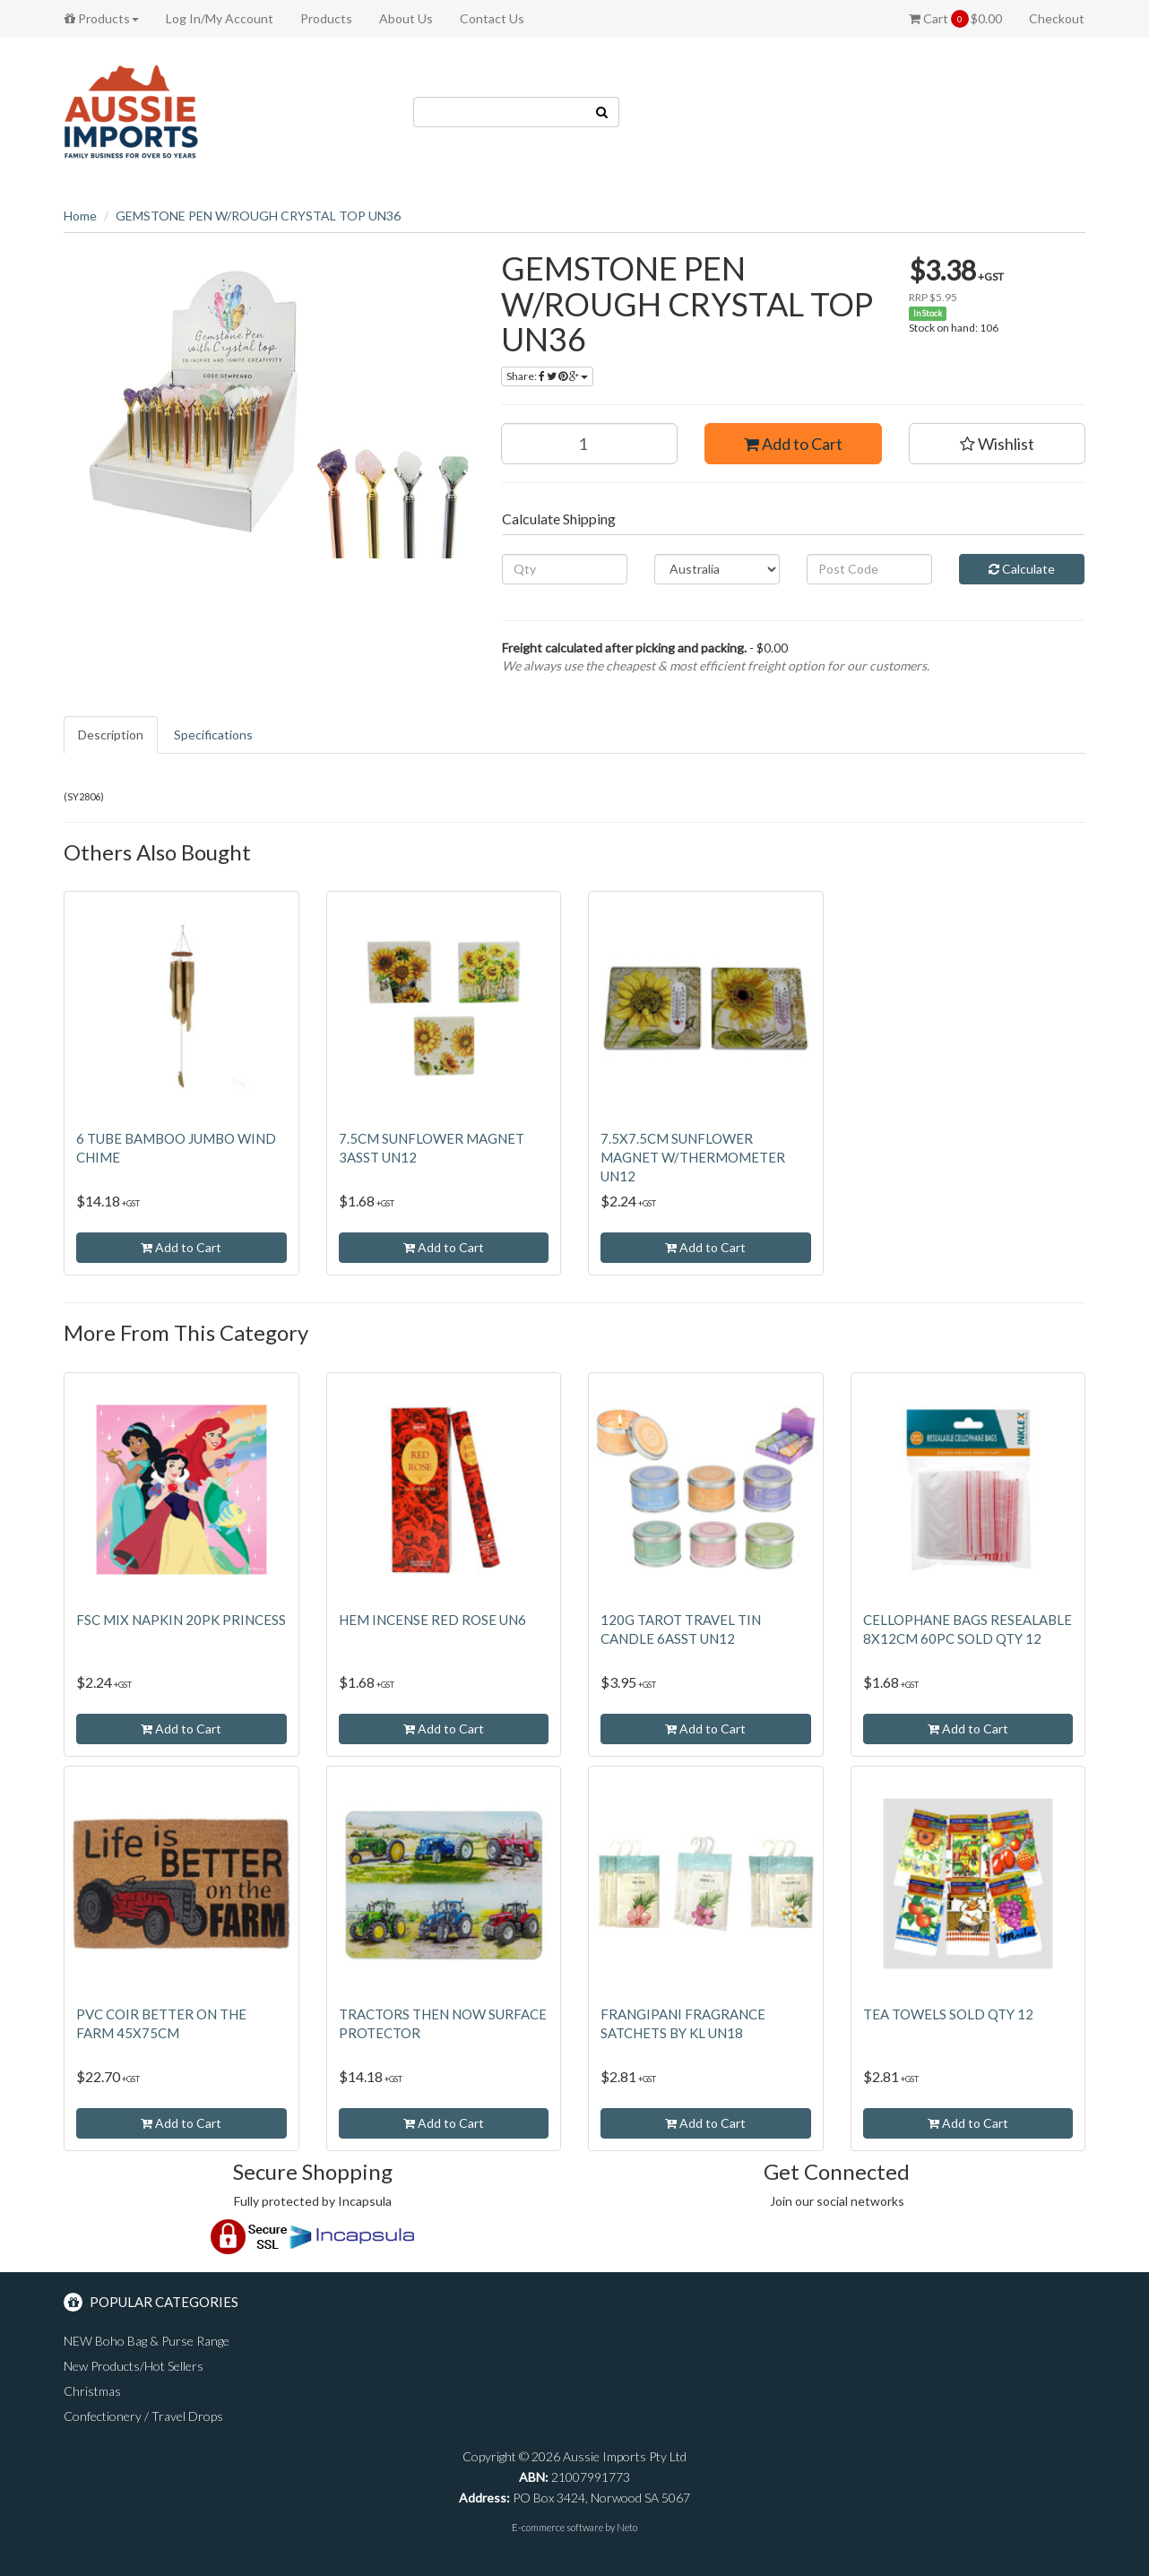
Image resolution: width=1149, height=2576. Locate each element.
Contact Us (492, 18)
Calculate (1022, 568)
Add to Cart (793, 444)
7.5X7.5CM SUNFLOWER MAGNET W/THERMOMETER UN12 (692, 1157)
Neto (627, 2527)
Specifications (213, 734)
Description (110, 734)
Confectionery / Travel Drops (143, 2416)
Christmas (92, 2391)
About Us (406, 18)
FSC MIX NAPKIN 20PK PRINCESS (181, 1620)
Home (80, 215)
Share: (547, 376)
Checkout (1056, 18)
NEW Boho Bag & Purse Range (146, 2340)
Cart (955, 19)
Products (102, 18)
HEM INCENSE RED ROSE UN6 (432, 1620)
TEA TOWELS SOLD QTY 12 (948, 2014)
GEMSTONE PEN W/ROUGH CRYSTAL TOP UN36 (258, 215)
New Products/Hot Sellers (133, 2365)
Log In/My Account (219, 18)
